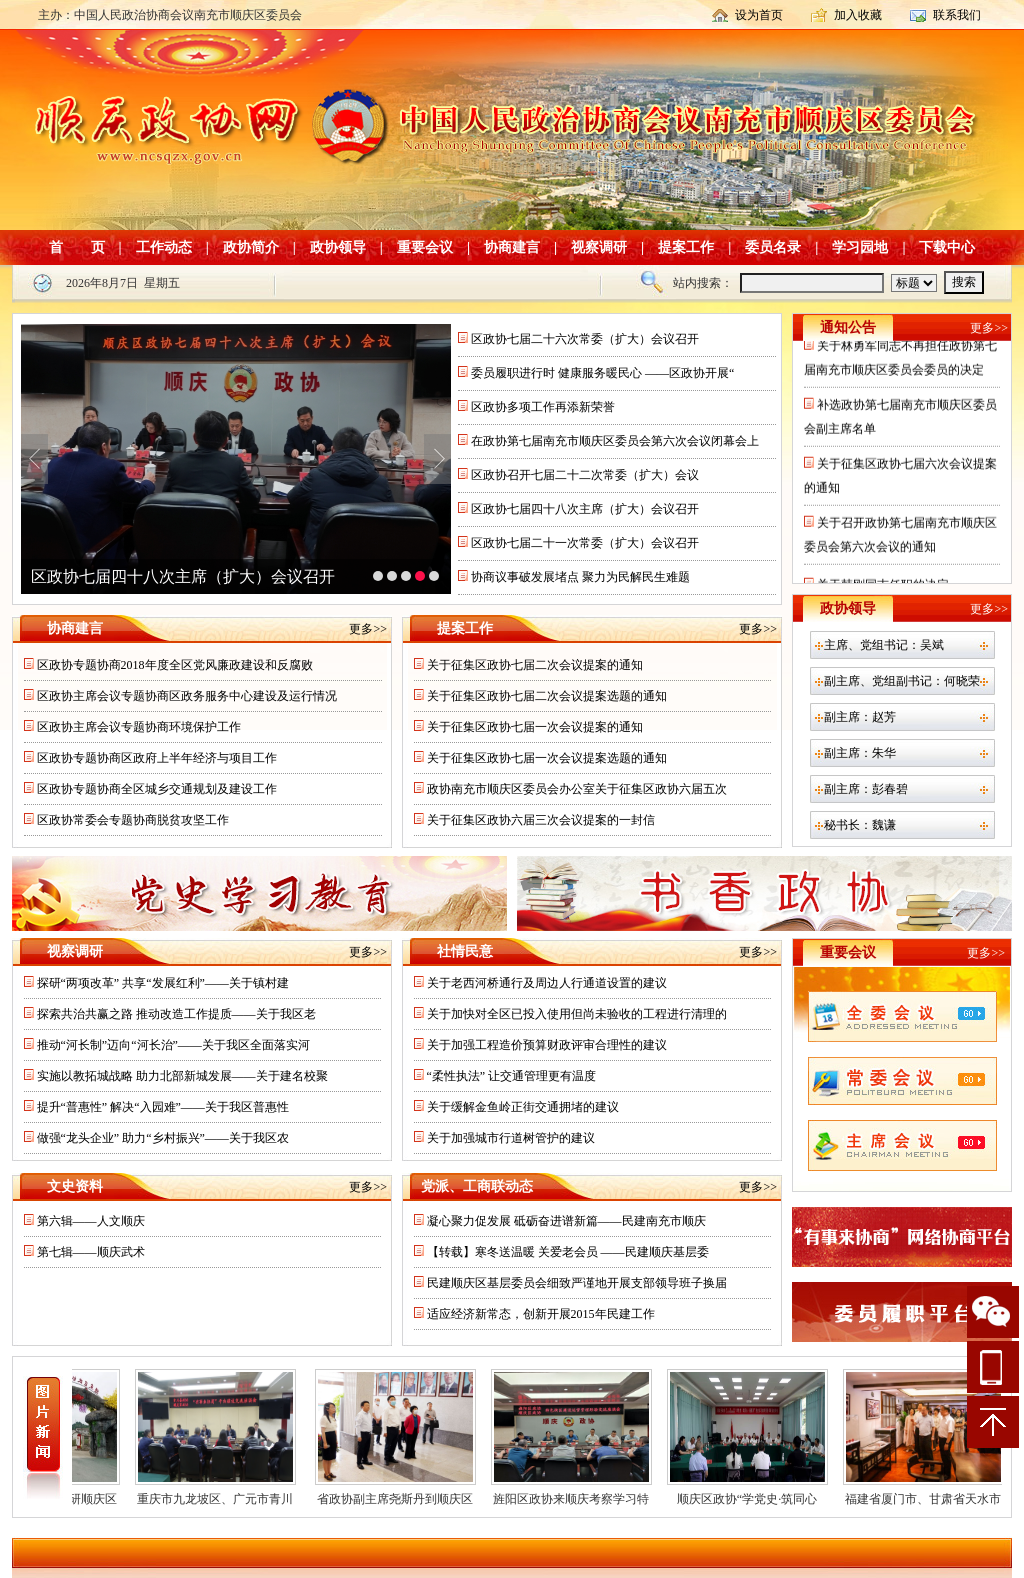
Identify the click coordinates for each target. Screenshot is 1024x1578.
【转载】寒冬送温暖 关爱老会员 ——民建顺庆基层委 (568, 1252)
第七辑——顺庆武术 (91, 1252)
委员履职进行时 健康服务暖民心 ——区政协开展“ (602, 373)
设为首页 (759, 15)
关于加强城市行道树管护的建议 (511, 1138)
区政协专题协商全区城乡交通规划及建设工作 (157, 789)
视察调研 (599, 247)
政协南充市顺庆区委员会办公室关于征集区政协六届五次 (577, 789)
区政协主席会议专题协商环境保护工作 (139, 727)
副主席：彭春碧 (866, 789)
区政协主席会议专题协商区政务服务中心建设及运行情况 (187, 696)
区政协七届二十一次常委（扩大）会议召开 (585, 543)
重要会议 (425, 247)
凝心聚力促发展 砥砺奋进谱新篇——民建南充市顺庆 (566, 1221)
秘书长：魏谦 (860, 825)
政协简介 (251, 247)
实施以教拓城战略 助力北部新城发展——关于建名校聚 (182, 1076)
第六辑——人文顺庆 (91, 1221)
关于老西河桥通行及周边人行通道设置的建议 (547, 983)
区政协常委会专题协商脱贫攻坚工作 (133, 820)
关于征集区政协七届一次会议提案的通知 (535, 727)
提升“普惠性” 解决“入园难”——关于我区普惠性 (163, 1107)
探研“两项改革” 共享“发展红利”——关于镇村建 (163, 983)
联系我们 (957, 15)
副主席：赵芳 (860, 717)
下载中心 (947, 247)
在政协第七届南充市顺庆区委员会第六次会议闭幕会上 (615, 441)
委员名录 (773, 247)
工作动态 (164, 247)
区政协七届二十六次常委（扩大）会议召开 (585, 339)
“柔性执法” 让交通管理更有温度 (512, 1076)
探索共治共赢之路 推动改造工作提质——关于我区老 (176, 1014)
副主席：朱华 (860, 753)
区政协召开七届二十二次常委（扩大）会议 (585, 475)
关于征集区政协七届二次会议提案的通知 (535, 665)
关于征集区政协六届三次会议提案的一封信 (541, 820)
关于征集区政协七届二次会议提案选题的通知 (547, 696)
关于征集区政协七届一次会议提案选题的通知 (547, 758)
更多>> (368, 629)
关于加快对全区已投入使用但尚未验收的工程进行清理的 (577, 1014)
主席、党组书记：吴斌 (884, 645)
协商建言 (512, 247)
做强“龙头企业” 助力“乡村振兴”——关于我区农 (163, 1138)
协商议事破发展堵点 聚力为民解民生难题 (580, 577)
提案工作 (686, 247)
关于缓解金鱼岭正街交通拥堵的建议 (523, 1107)
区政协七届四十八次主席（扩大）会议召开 (183, 576)
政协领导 (338, 247)
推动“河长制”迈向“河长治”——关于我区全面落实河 (173, 1045)
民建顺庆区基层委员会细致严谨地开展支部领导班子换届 (577, 1283)
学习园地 (860, 247)
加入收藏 (858, 15)
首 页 (77, 247)
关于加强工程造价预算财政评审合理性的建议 (547, 1045)
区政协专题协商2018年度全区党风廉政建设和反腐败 (175, 665)
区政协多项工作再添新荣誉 (543, 407)
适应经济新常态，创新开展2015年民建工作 (541, 1314)
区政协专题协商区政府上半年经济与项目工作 (157, 758)
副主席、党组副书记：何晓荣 (902, 681)
